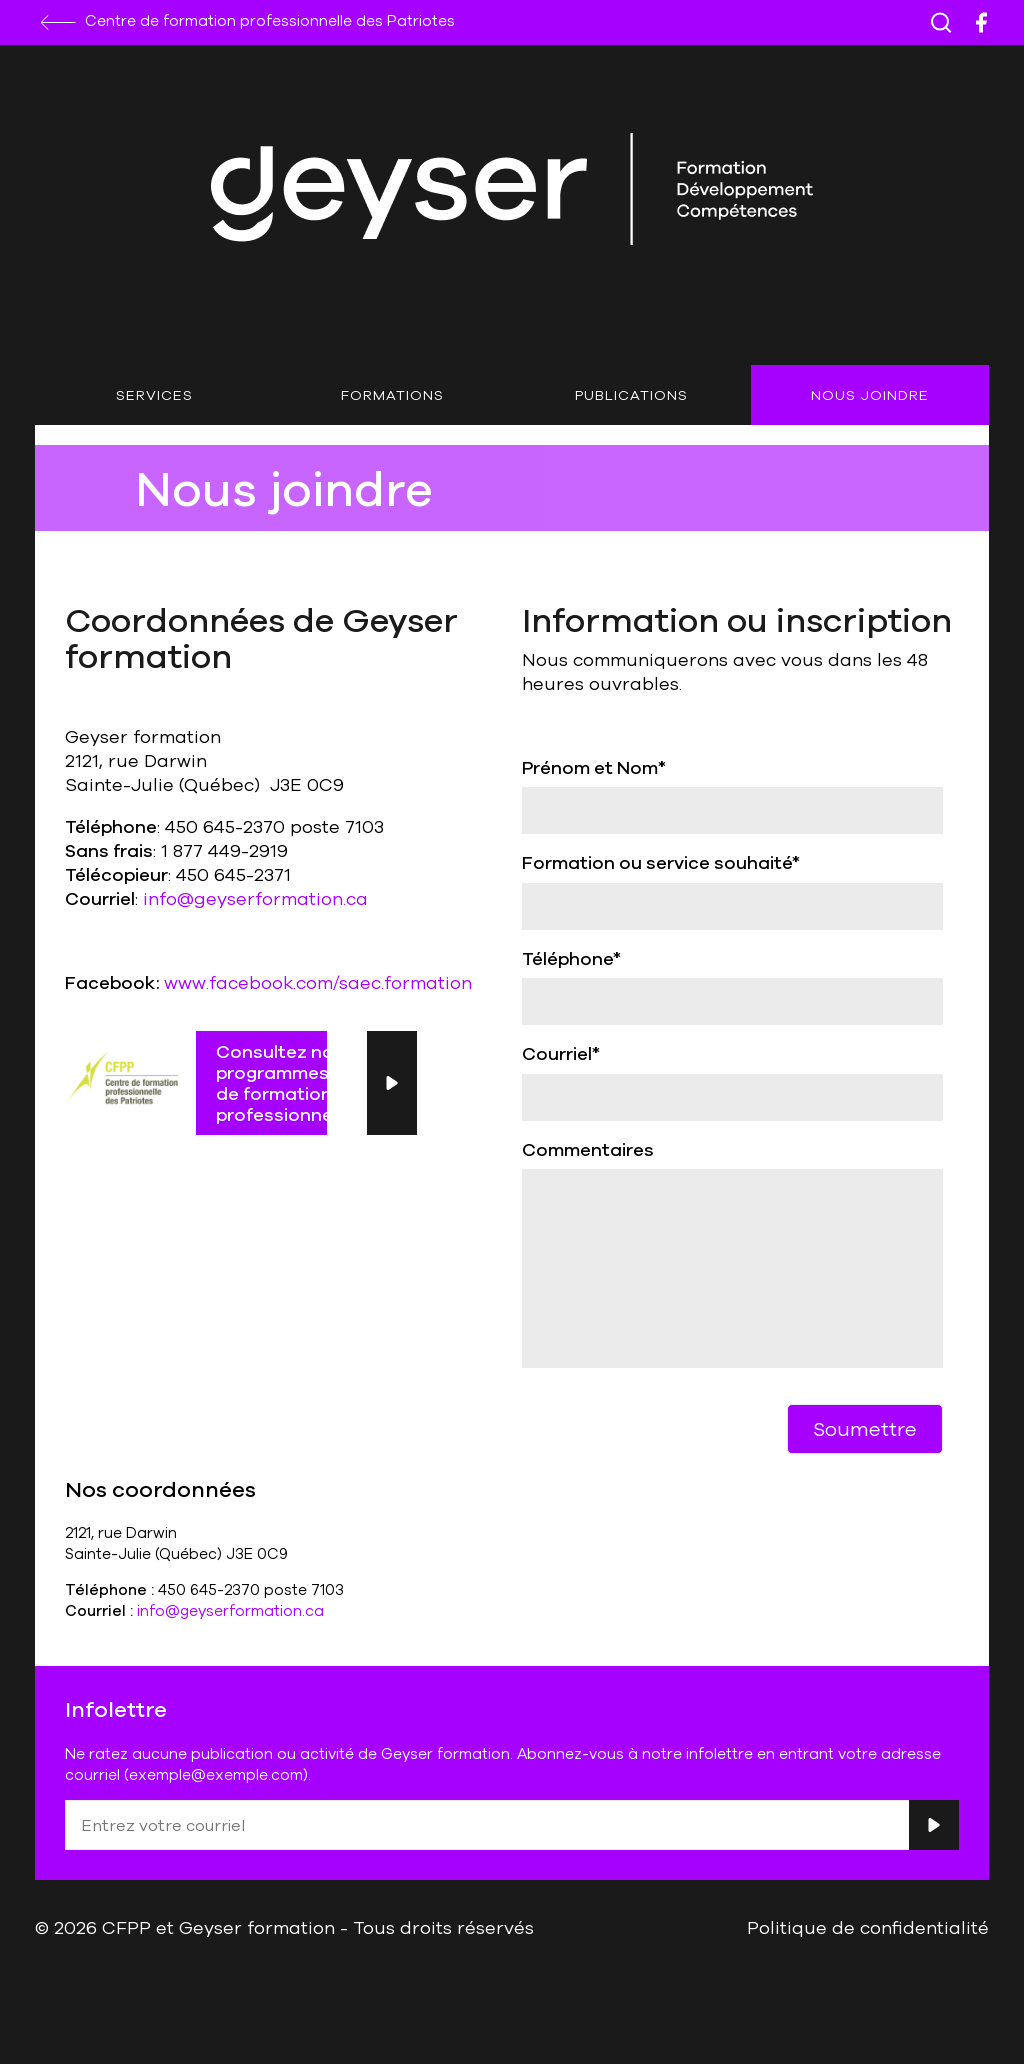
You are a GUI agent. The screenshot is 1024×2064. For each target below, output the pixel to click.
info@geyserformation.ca (255, 898)
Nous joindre (870, 395)
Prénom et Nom (594, 767)
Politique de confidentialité (868, 1927)
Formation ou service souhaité (661, 862)
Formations (392, 395)
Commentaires (588, 1149)
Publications (631, 395)
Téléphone (571, 958)
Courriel (561, 1053)
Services (154, 395)
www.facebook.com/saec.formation (318, 982)
